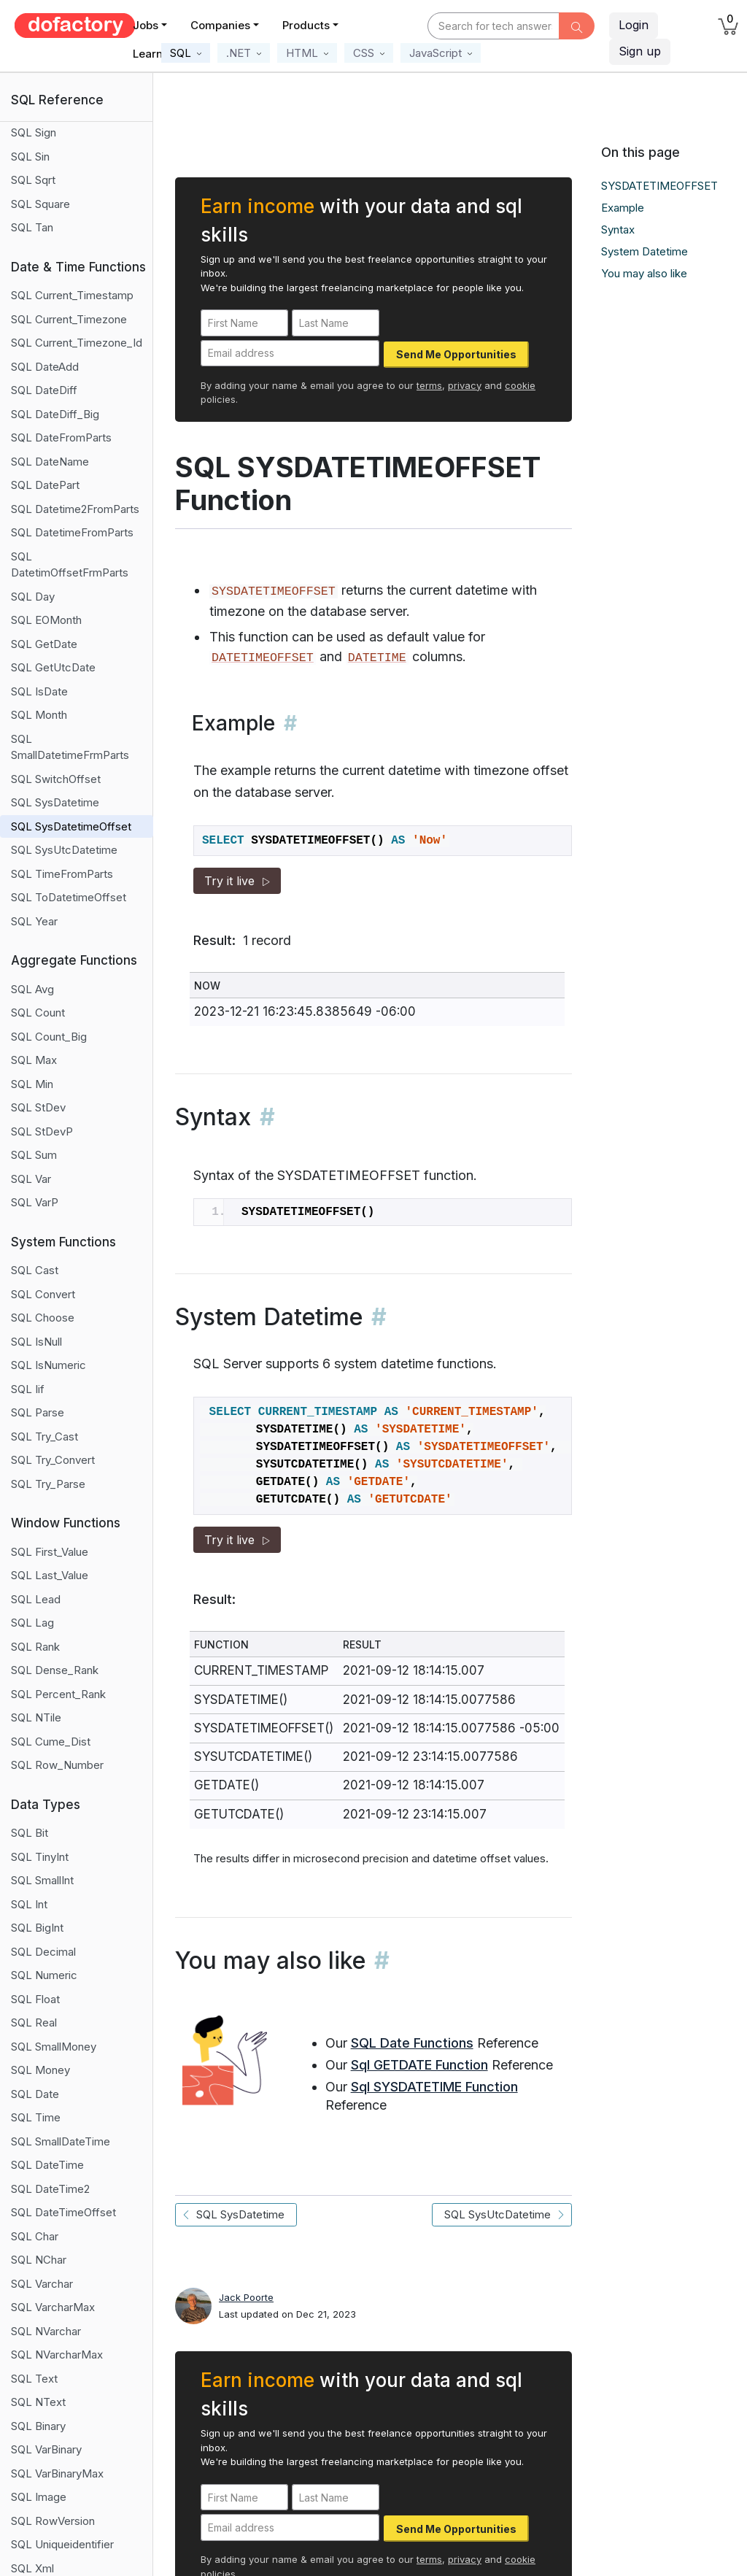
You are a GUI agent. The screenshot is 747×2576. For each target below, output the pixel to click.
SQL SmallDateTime (60, 2141)
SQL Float (35, 1999)
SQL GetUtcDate (53, 667)
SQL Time (36, 2117)
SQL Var (31, 1179)
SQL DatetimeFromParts (72, 532)
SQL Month (39, 715)
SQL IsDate (39, 691)
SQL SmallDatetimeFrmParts (70, 747)
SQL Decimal (43, 1952)
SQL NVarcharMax (57, 2354)
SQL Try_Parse (48, 1484)
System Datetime (644, 251)
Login (634, 25)
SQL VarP (34, 1202)
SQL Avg (32, 989)
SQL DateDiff (44, 390)
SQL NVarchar (46, 2331)
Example (622, 208)
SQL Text (34, 2379)
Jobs (145, 25)
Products (306, 25)
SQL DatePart (45, 485)
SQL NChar (38, 2260)
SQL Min (32, 1084)
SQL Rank (35, 1647)
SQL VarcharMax (53, 2307)
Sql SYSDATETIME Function (434, 2086)
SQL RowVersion (53, 2521)
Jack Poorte (246, 2297)
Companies (220, 25)
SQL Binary (38, 2426)
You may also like (644, 273)
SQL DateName (50, 461)
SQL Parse (37, 1412)
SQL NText (38, 2402)
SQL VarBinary (46, 2449)
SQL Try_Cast (44, 1436)
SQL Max (34, 1060)
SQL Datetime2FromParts (75, 509)
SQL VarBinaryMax (57, 2473)
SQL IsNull (36, 1342)
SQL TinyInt (40, 1857)
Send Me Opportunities (456, 354)
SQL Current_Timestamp (72, 295)
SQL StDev (38, 1107)
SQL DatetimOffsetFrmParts (69, 564)
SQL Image (38, 2497)
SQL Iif (27, 1389)
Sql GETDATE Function (419, 2064)
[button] (185, 53)
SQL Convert (43, 1294)
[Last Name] (335, 322)
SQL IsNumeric (48, 1365)
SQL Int (29, 1904)
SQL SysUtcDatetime (64, 850)
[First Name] (244, 322)
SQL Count (38, 1012)
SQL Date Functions (412, 2043)
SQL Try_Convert (53, 1460)
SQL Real (34, 2022)
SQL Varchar (42, 2284)
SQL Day (33, 596)
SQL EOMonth (46, 620)
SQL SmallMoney (53, 2047)
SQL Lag (32, 1623)
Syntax (618, 229)
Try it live (237, 881)
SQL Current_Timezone (69, 319)
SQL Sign (33, 132)
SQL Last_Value (49, 1575)
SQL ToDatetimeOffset (68, 897)
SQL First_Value (49, 1552)
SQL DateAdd (45, 367)
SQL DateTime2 (50, 2189)
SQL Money (40, 2070)
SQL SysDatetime (55, 802)
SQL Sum (34, 1155)
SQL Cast (34, 1270)
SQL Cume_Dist (50, 1741)
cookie (520, 385)
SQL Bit (29, 1833)
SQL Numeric (44, 1975)
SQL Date (35, 2094)
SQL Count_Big (49, 1037)
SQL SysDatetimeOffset (71, 826)
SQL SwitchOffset (56, 779)
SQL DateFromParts (61, 437)
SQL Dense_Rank (54, 1670)
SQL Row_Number (57, 1765)
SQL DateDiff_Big (55, 414)
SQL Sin (30, 156)
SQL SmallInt (42, 1880)
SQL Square (40, 204)
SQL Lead (36, 1599)
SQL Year (34, 921)
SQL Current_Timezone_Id (76, 343)
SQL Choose (42, 1317)
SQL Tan (32, 227)
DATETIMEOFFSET (263, 658)
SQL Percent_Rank (58, 1694)
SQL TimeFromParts (62, 874)
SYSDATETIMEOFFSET (659, 186)
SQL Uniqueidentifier (62, 2544)
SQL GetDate (44, 644)
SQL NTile (36, 1717)
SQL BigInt (37, 1928)
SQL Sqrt (33, 180)
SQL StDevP (42, 1131)
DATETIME (377, 658)
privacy (464, 385)
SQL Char (34, 2236)
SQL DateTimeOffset (63, 2212)
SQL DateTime (47, 2165)
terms (429, 385)
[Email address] (290, 353)
